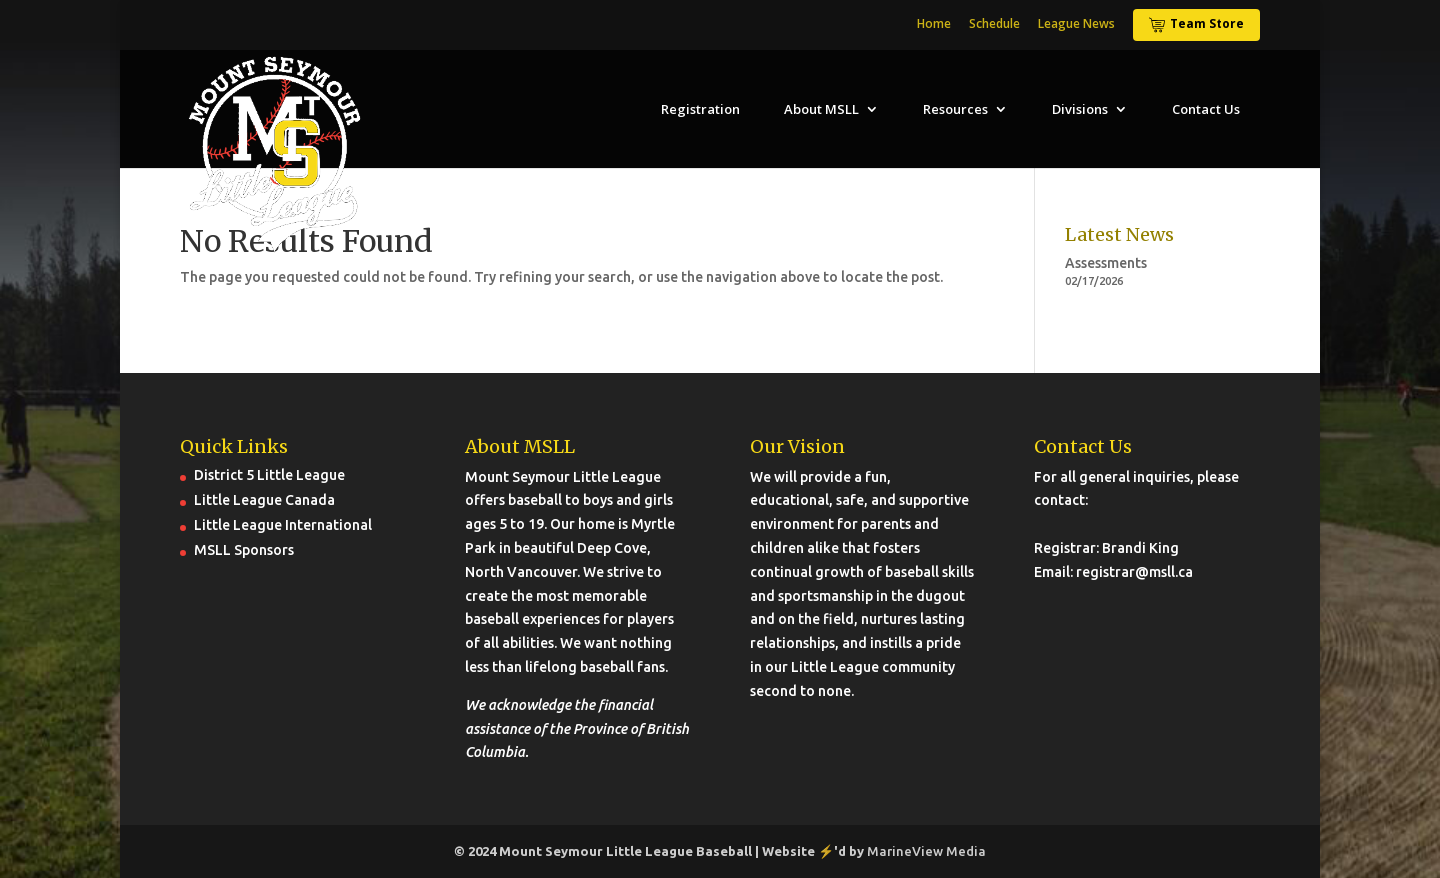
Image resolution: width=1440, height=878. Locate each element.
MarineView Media (926, 851)
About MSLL (821, 109)
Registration (700, 109)
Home (934, 25)
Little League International (283, 525)
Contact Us (1206, 109)
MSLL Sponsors (244, 550)
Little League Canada (264, 500)
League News (1076, 25)
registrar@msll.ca (1134, 572)
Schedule (994, 25)
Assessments (1106, 263)
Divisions (1080, 109)
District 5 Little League (269, 475)
